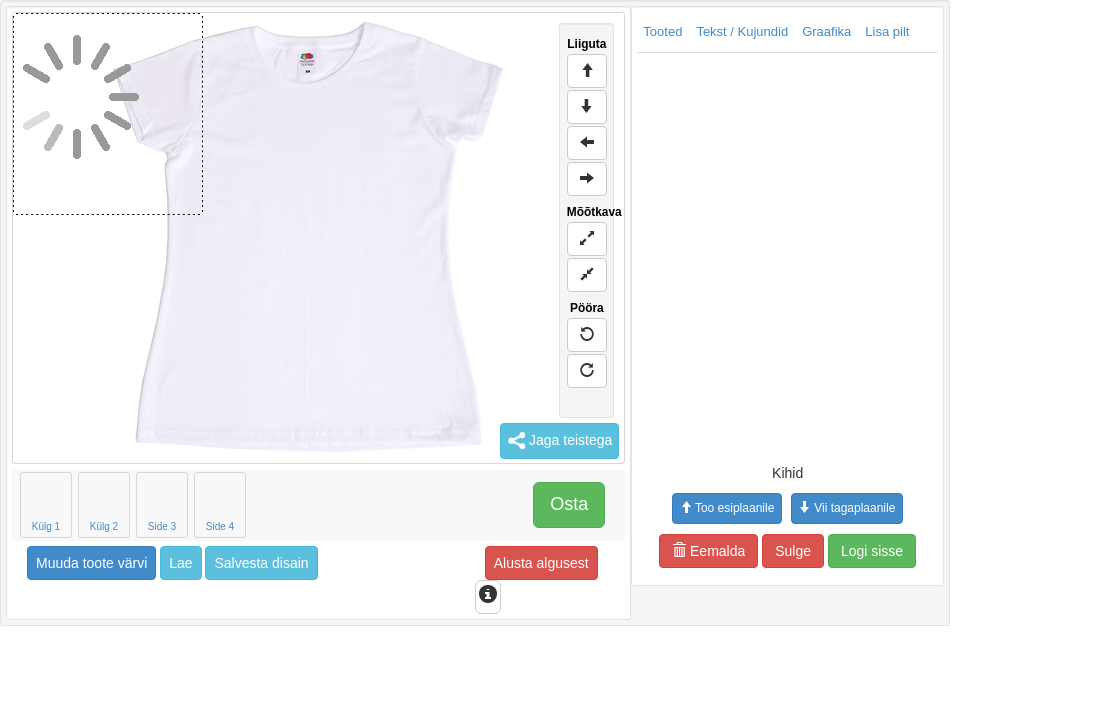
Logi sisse (872, 551)
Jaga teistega (559, 441)
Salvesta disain (261, 563)
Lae (180, 563)
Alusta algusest (541, 563)
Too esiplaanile (727, 508)
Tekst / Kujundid (742, 31)
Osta (569, 504)
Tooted (662, 31)
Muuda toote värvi (91, 563)
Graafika (826, 31)
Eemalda (708, 551)
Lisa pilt (887, 31)
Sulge (793, 551)
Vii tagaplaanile (847, 508)
